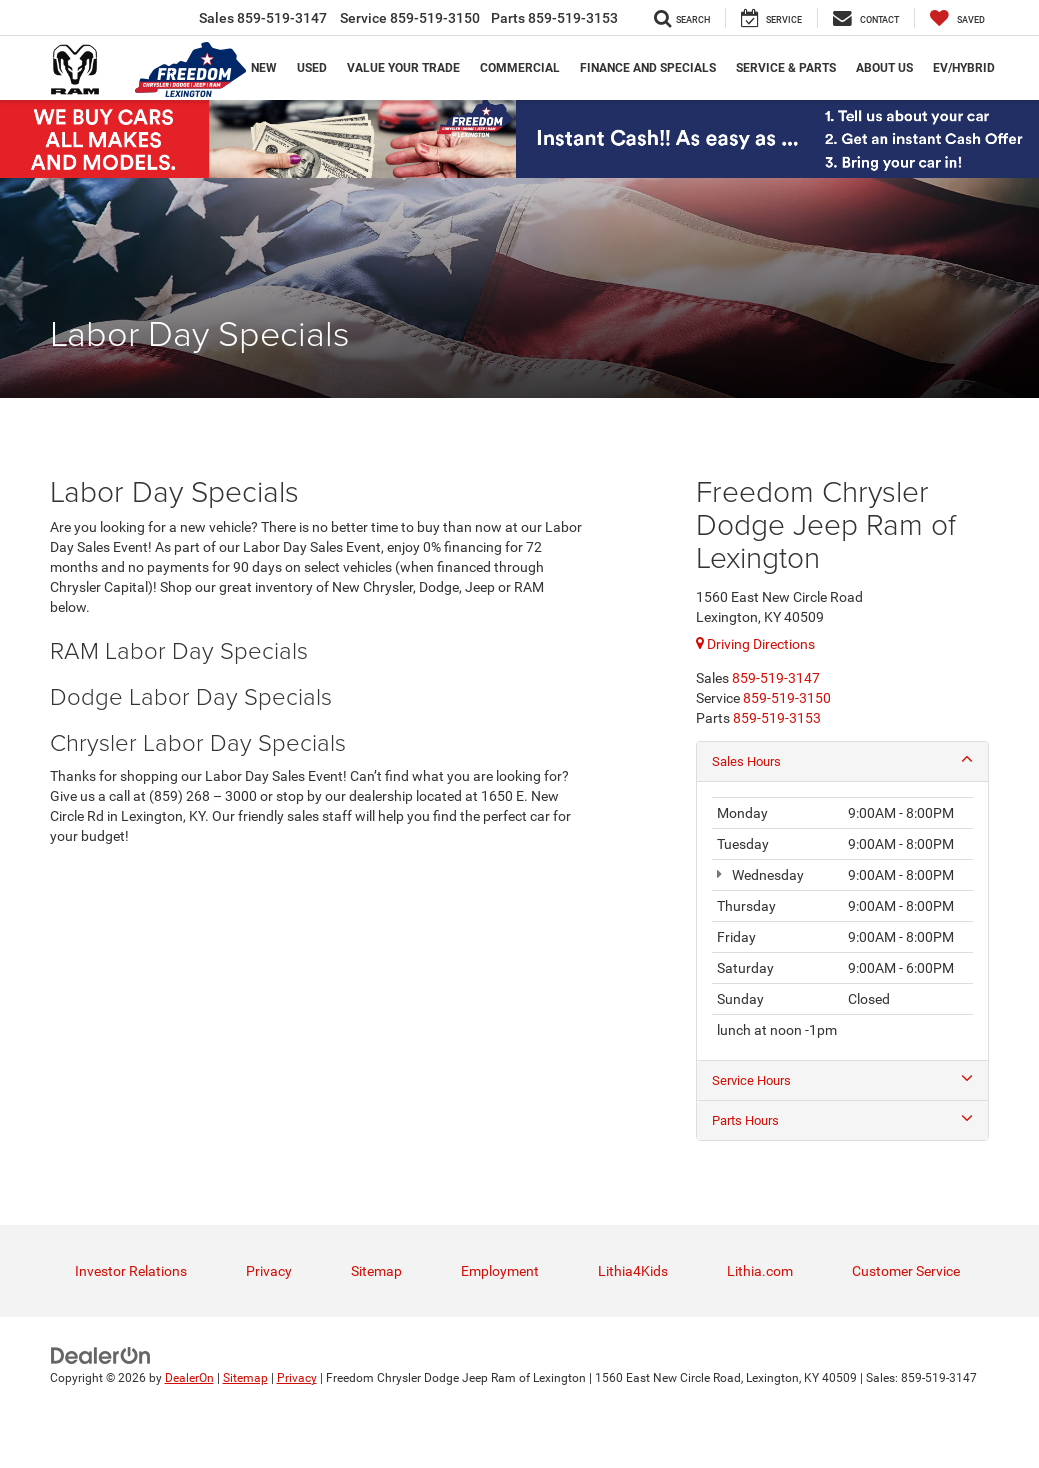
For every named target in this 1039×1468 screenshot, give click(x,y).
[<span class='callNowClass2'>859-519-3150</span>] (787, 698)
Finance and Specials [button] (648, 68)
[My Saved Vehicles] (957, 18)
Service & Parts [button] (786, 68)
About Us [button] (884, 68)
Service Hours (842, 1081)
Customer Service (906, 1274)
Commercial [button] (520, 68)
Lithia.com (760, 1274)
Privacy (269, 1274)
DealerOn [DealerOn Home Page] (189, 1381)
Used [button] (312, 68)
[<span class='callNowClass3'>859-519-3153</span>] (777, 718)
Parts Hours (842, 1122)
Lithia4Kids (633, 1274)
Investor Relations (131, 1274)
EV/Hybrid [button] (964, 68)
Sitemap (376, 1274)
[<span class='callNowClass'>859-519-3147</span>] (776, 678)
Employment (500, 1274)
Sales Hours (842, 761)
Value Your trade (403, 68)
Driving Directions (755, 644)
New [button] (264, 68)
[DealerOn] (101, 1358)
